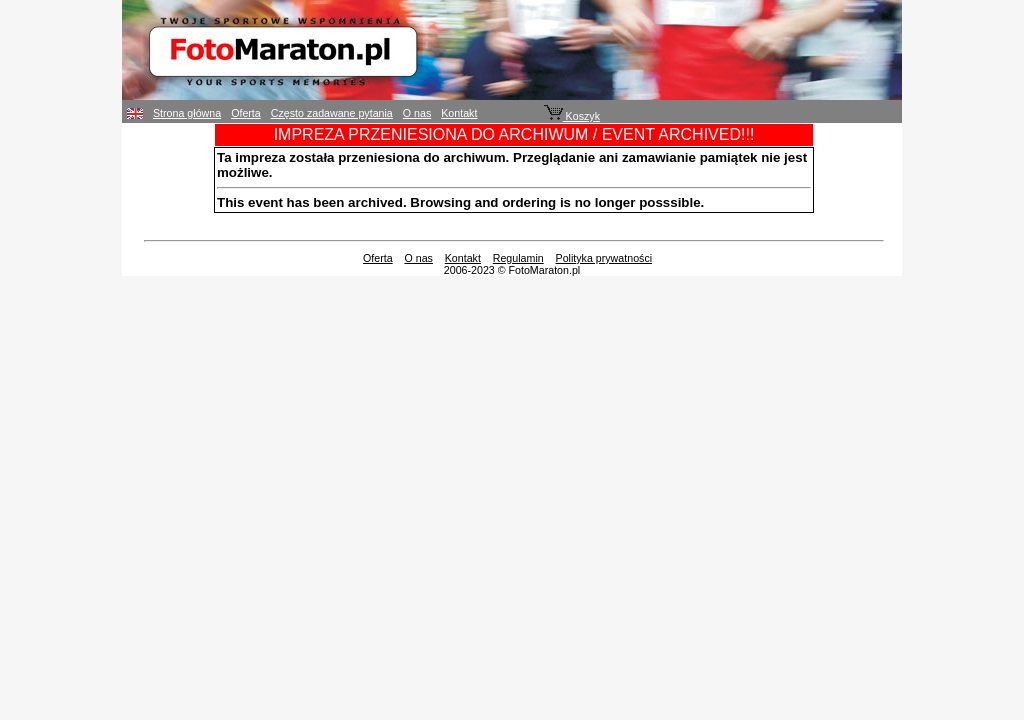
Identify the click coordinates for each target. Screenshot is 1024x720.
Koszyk (572, 116)
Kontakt (459, 113)
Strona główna (187, 113)
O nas (417, 113)
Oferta (246, 113)
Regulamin (518, 258)
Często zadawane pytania (332, 113)
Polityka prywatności (604, 258)
